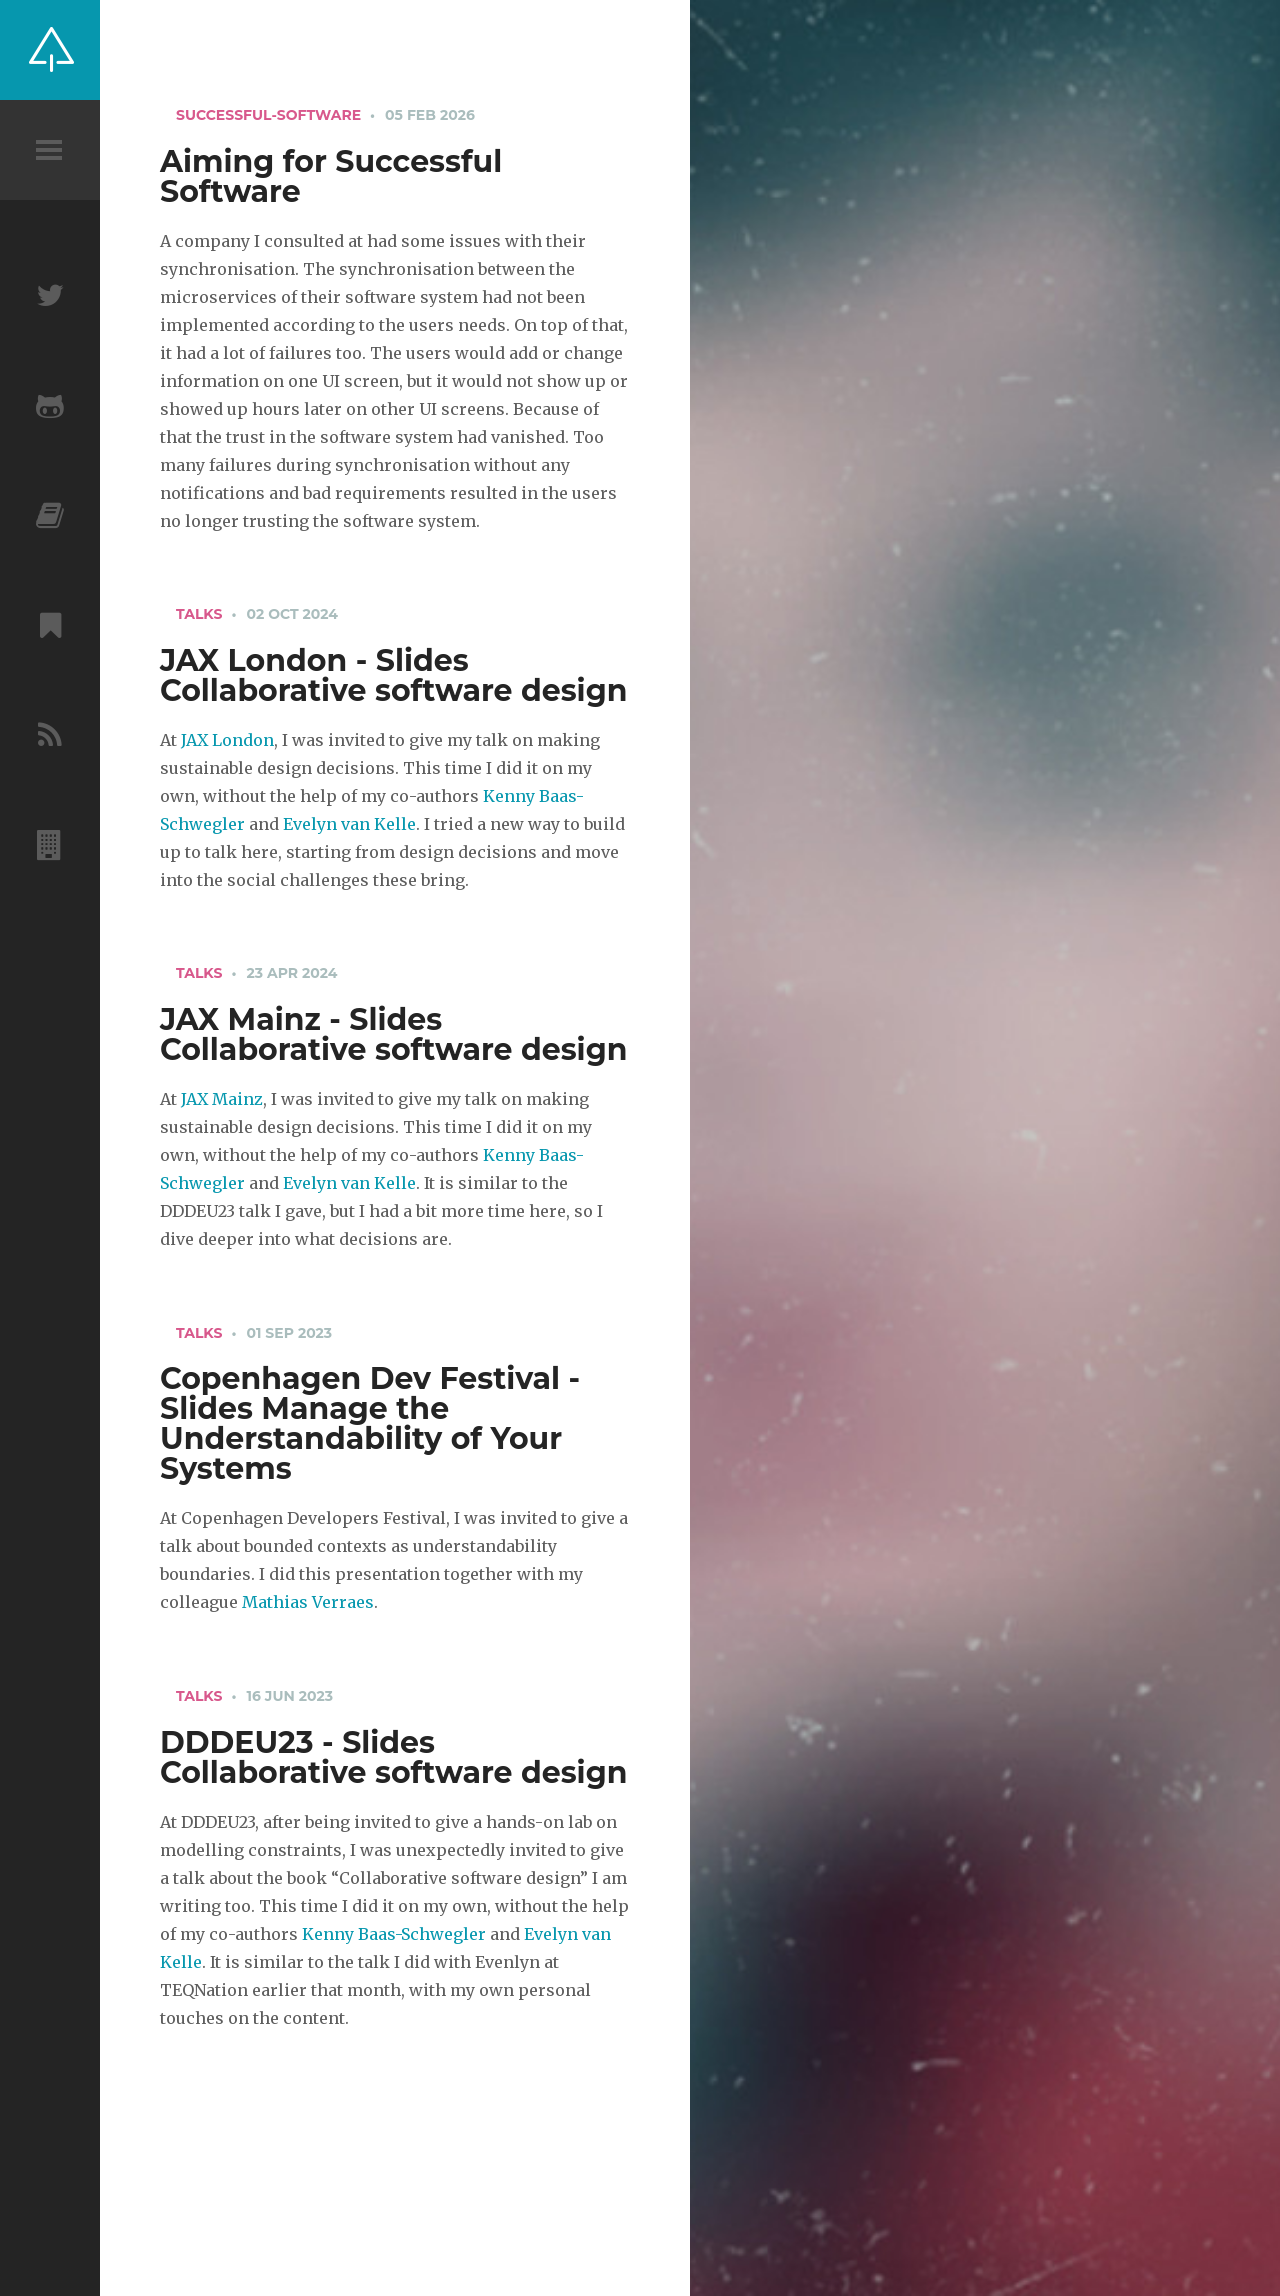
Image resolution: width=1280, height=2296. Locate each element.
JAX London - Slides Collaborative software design (393, 675)
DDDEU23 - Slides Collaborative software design (393, 1757)
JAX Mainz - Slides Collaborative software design (393, 1034)
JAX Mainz (222, 1099)
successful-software (268, 115)
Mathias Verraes (308, 1602)
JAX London (227, 740)
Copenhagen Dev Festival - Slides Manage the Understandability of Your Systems (370, 1423)
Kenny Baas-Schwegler (394, 1934)
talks (199, 614)
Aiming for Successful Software (331, 176)
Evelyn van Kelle (349, 824)
